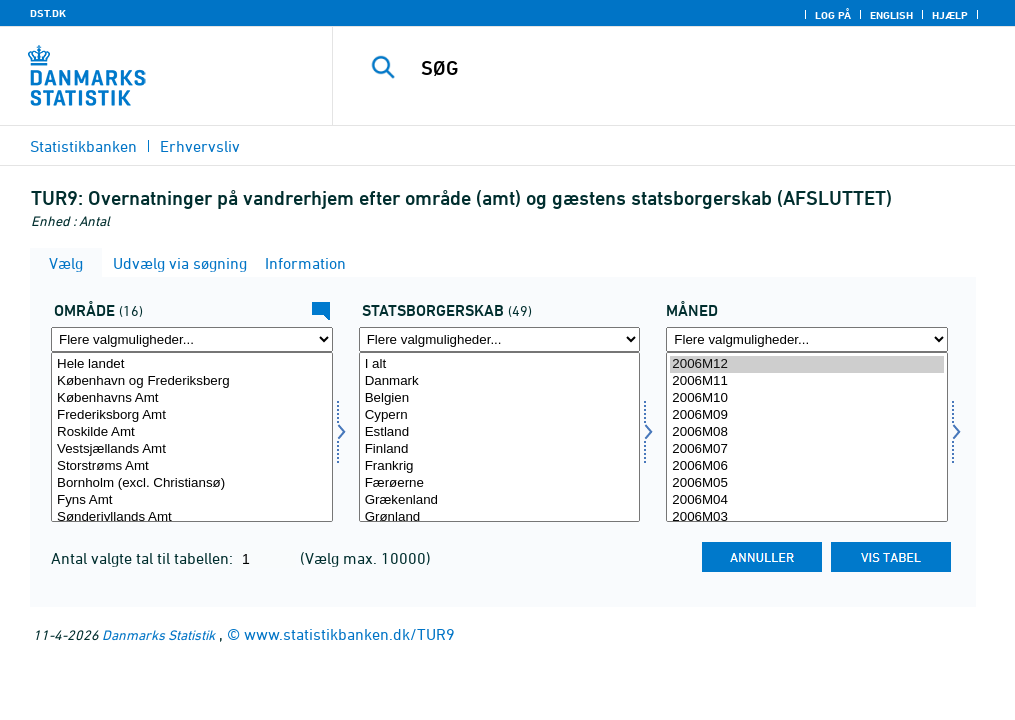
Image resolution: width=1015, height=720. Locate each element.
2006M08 (807, 432)
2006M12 (807, 364)
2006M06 (807, 466)
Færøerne (500, 483)
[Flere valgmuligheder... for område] (192, 339)
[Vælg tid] (807, 437)
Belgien (500, 398)
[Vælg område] (192, 437)
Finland (500, 449)
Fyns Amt (192, 500)
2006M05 (807, 483)
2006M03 (807, 517)
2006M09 (807, 415)
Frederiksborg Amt (192, 415)
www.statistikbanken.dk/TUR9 (349, 634)
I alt (500, 364)
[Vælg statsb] (500, 437)
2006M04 (807, 500)
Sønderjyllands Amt (192, 517)
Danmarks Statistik (158, 634)
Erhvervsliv (200, 146)
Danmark (500, 381)
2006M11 (807, 381)
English (891, 15)
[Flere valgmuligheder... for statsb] (500, 339)
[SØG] (682, 68)
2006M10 (807, 398)
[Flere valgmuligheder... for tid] (807, 339)
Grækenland (500, 500)
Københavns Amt (192, 398)
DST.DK (48, 13)
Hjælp (950, 15)
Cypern (500, 415)
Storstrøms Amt (192, 466)
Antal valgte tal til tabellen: (144, 558)
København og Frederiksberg (192, 381)
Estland (500, 432)
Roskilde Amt (192, 432)
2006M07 (807, 449)
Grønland (500, 517)
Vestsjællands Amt (192, 449)
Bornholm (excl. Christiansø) (192, 483)
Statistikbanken (83, 146)
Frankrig (500, 466)
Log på (833, 15)
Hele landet (192, 364)
